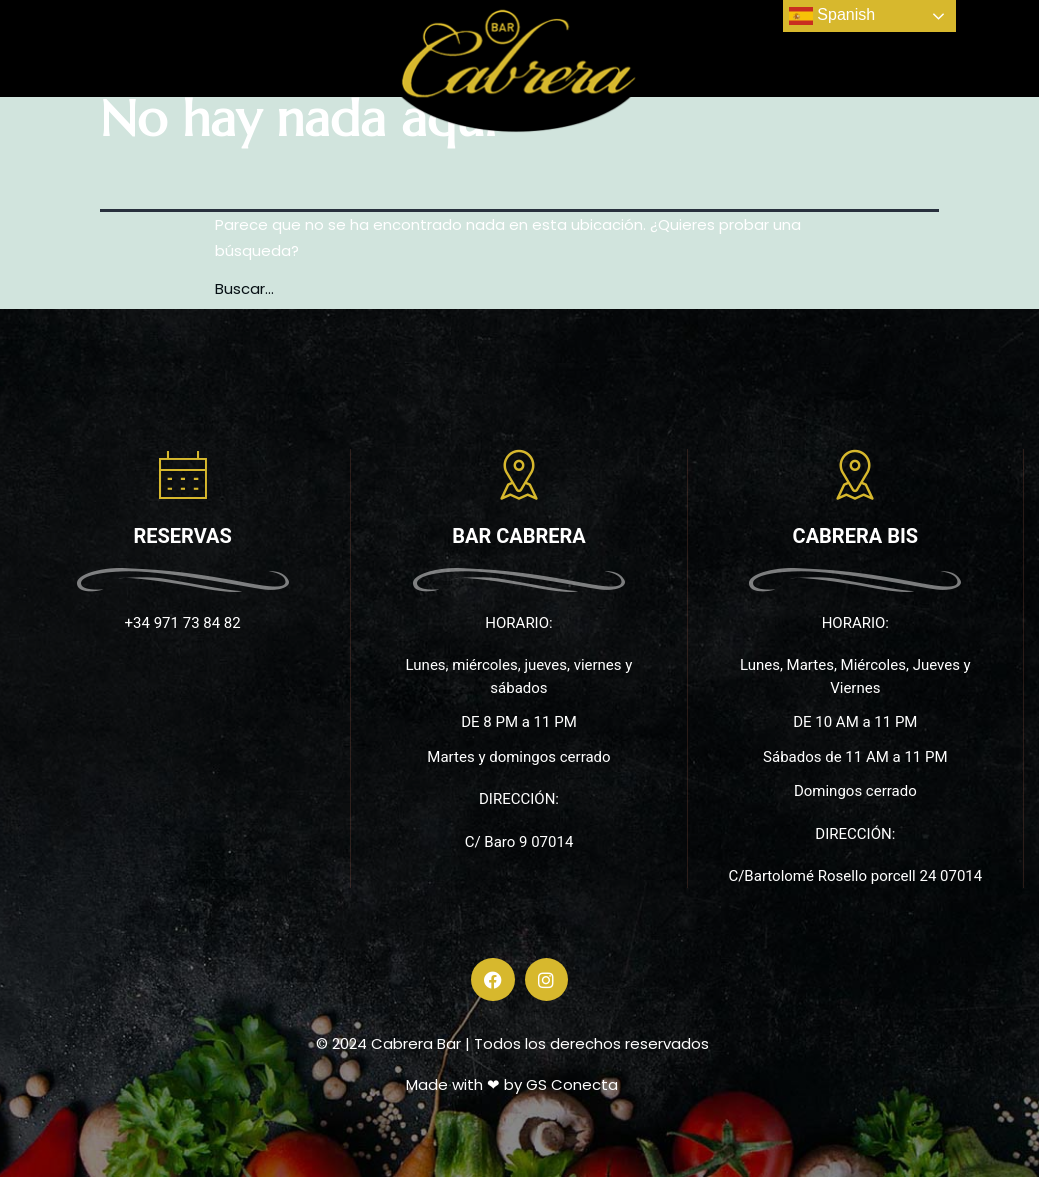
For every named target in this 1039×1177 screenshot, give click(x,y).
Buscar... (244, 288)
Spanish (832, 16)
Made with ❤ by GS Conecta (512, 1084)
